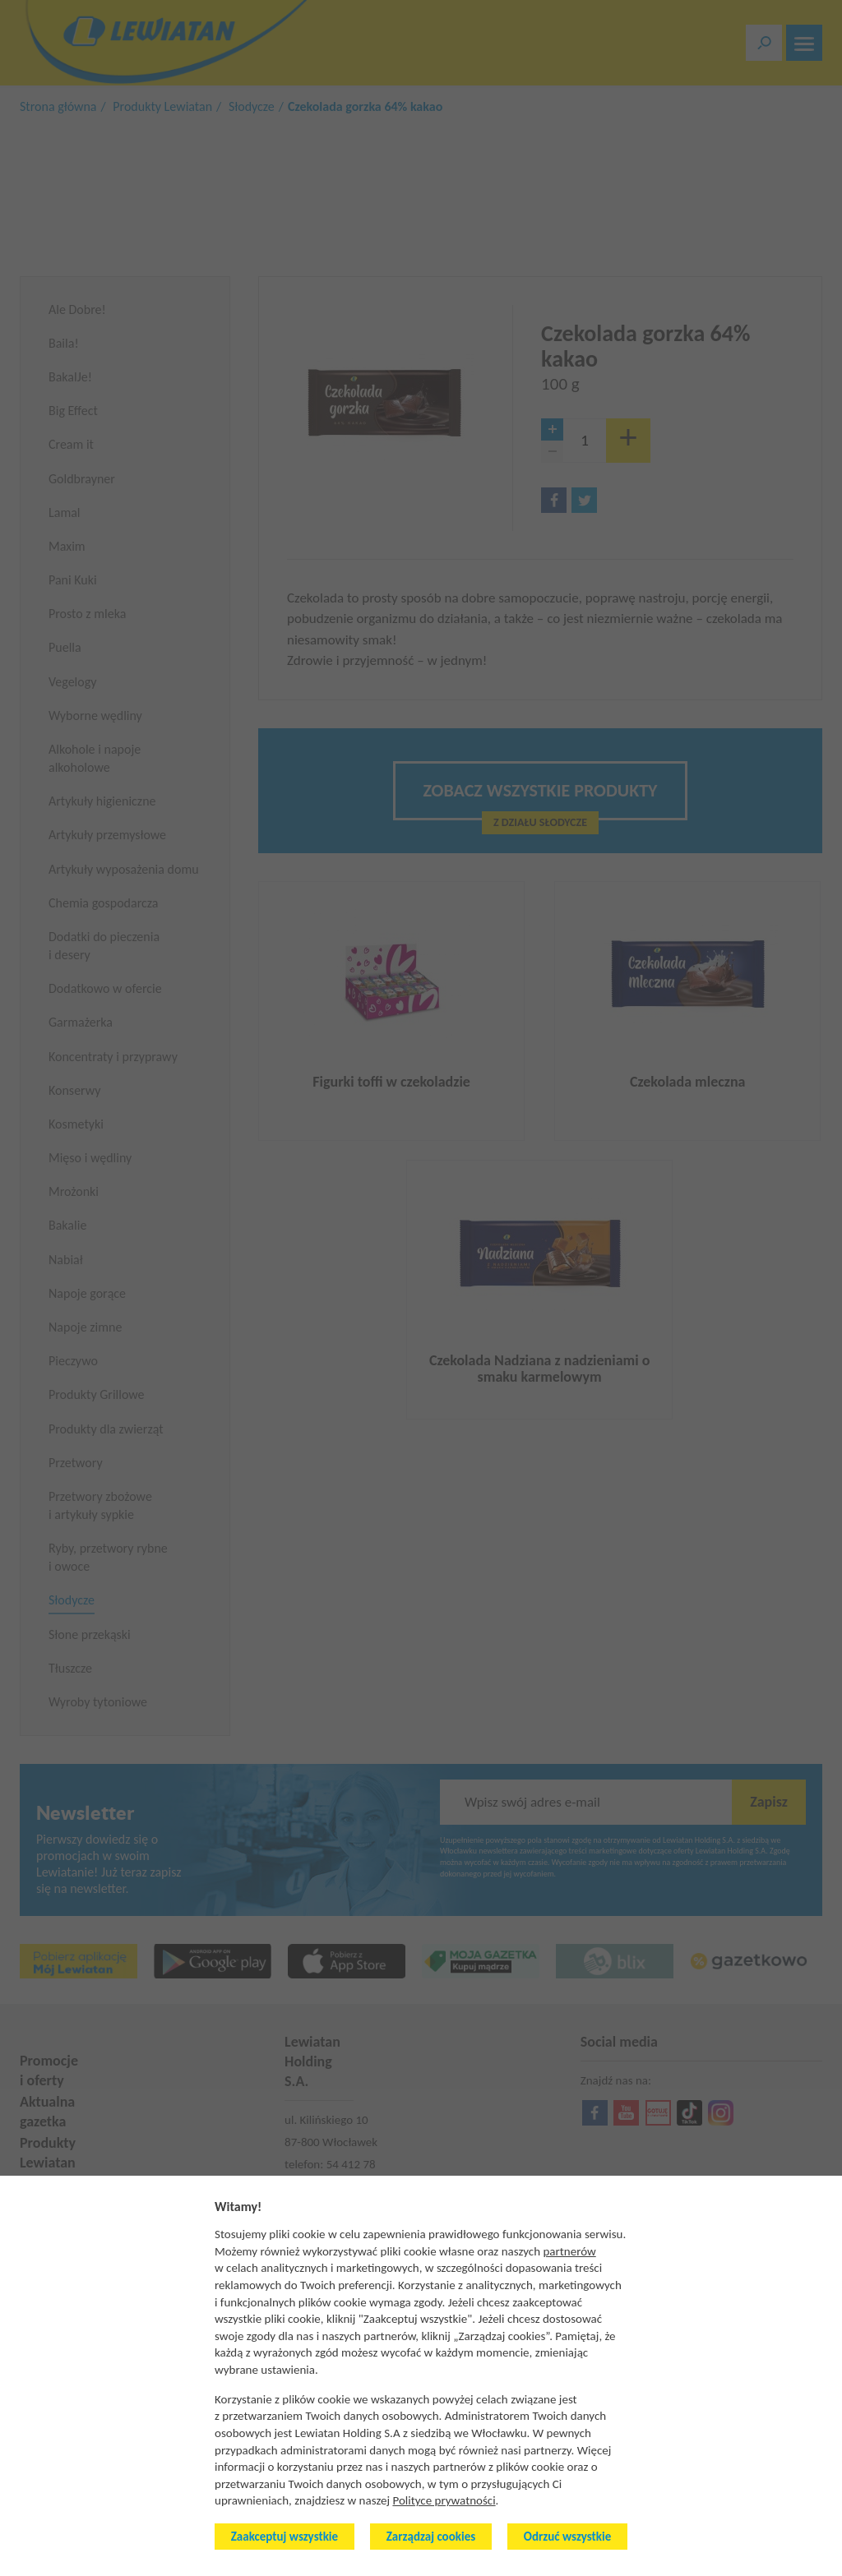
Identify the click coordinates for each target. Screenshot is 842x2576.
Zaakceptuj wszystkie (284, 2536)
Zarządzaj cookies (430, 2536)
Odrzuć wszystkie (567, 2536)
